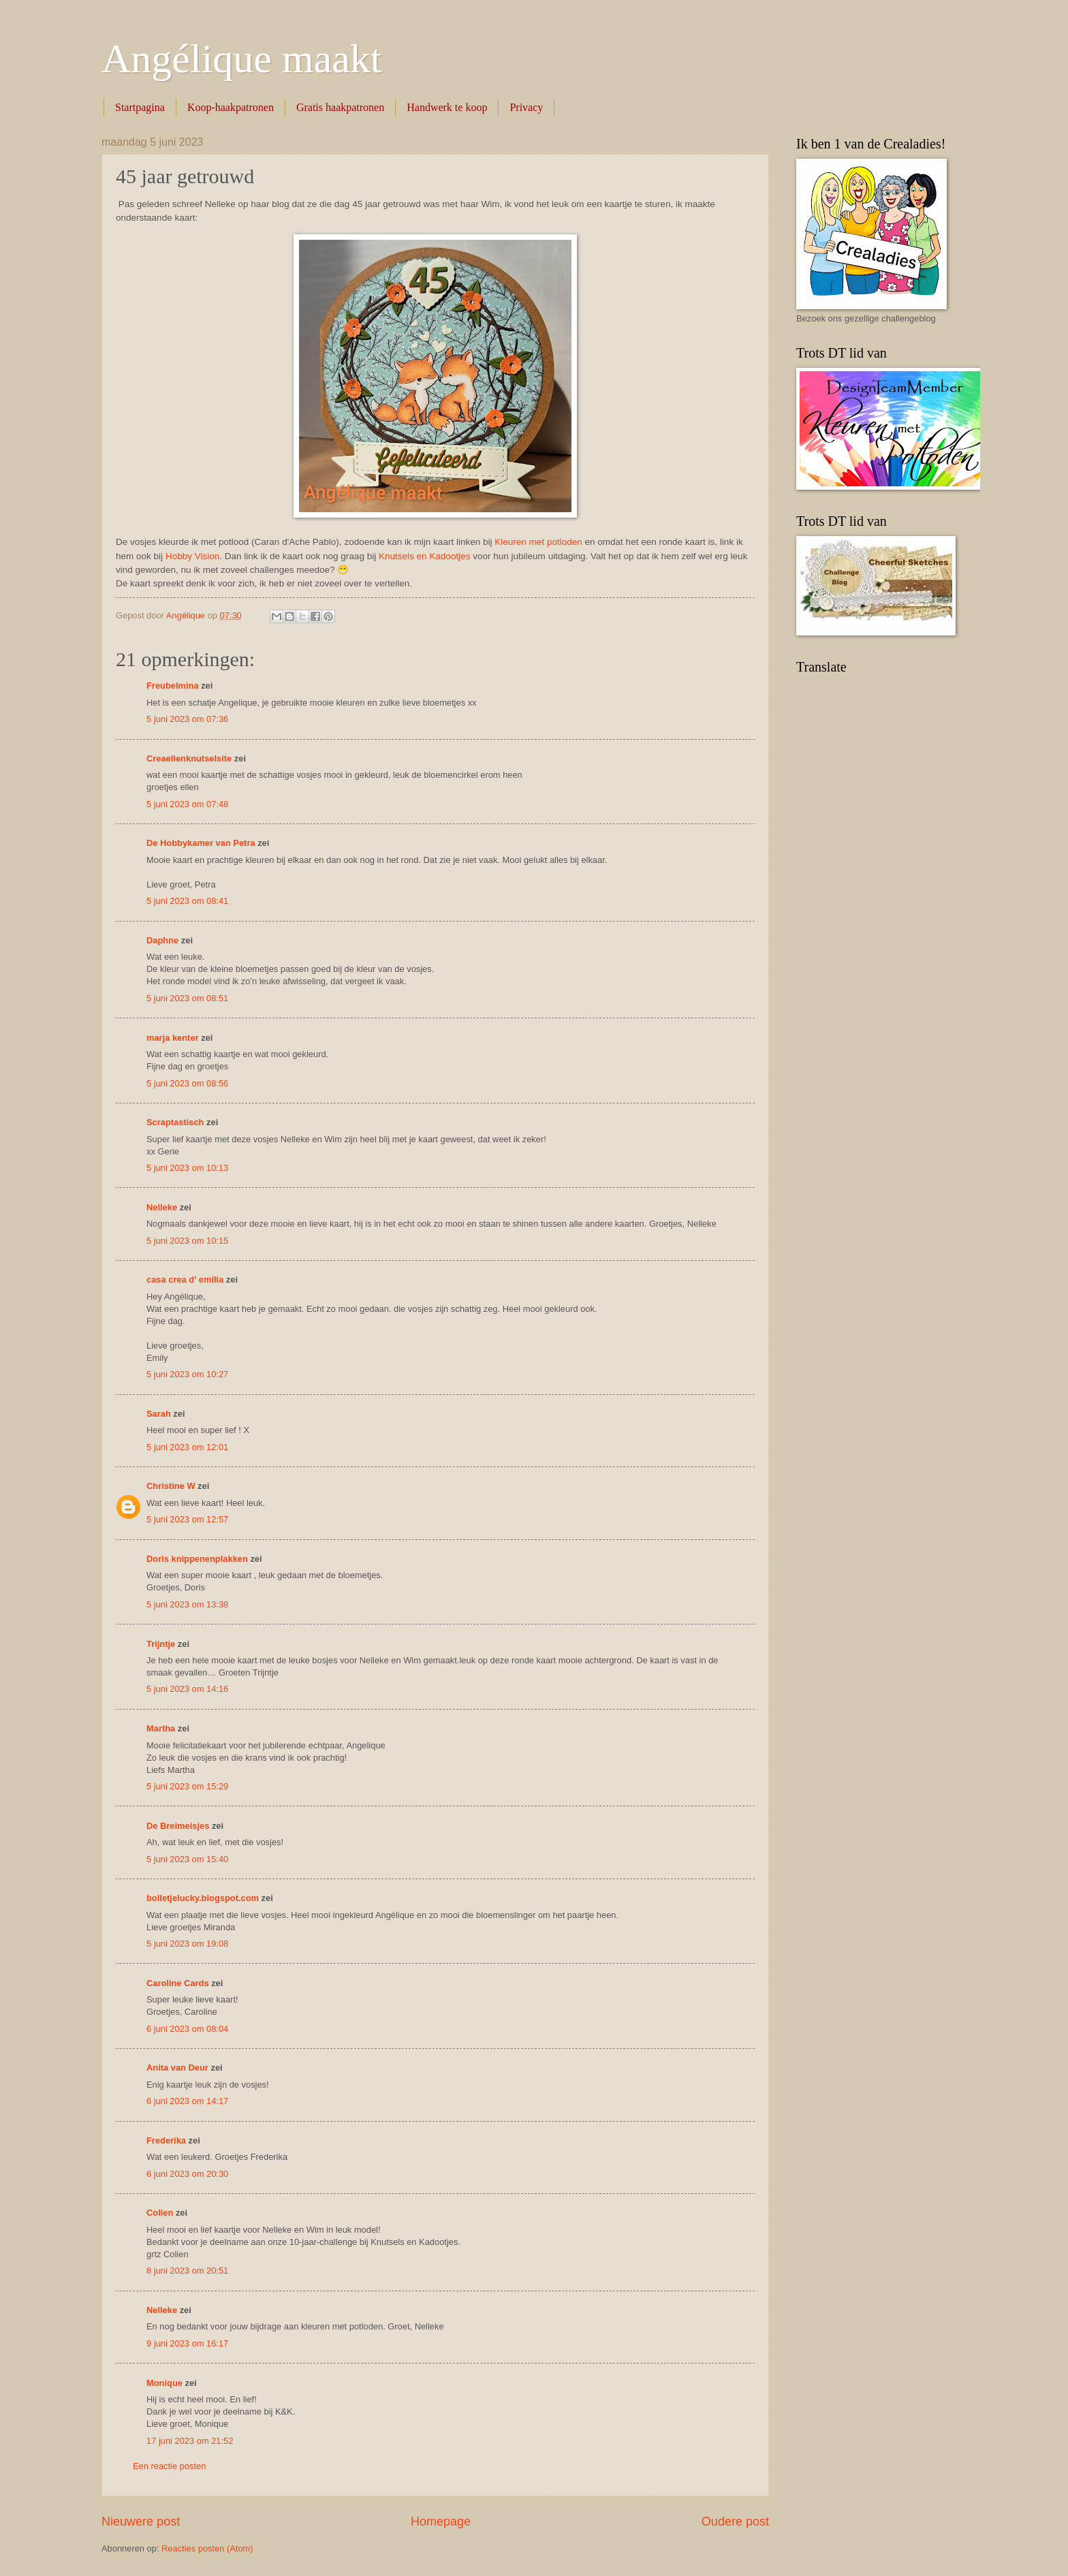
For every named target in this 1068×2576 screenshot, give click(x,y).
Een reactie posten (169, 2466)
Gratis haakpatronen (340, 107)
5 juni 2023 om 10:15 (187, 1241)
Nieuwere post (140, 2521)
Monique (164, 2383)
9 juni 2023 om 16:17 (187, 2343)
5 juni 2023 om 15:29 (187, 1786)
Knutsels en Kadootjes (425, 556)
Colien (159, 2213)
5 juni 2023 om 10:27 (187, 1374)
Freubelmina (172, 685)
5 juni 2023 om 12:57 (187, 1519)
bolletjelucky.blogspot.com (202, 1898)
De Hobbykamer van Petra (200, 843)
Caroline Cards (177, 1983)
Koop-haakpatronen (230, 107)
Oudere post (735, 2521)
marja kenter (172, 1038)
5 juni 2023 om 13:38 (187, 1604)
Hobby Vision (192, 556)
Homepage (441, 2521)
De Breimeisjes (177, 1826)
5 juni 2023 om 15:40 (187, 1859)
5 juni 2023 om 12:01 (187, 1447)
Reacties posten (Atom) (207, 2548)
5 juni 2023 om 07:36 (187, 719)
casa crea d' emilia (184, 1279)
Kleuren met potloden (538, 542)
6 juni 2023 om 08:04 (187, 2029)
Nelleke (161, 1207)
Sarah (158, 1414)
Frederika (166, 2140)
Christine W (170, 1486)
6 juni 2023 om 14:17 (187, 2101)
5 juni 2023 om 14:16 (187, 1689)
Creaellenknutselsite (189, 758)
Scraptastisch (175, 1122)
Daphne (162, 940)
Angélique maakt (241, 58)
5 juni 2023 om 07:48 (187, 804)
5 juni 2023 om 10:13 (187, 1168)
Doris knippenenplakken (197, 1559)
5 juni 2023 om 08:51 (187, 998)
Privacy (526, 107)
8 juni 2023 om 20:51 (187, 2270)
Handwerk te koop (447, 107)
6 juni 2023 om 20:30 (187, 2174)
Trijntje (160, 1644)
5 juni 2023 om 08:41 (187, 901)
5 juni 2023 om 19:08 (187, 1943)
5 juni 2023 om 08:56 (187, 1083)
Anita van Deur (177, 2067)
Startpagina (140, 107)
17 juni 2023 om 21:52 (189, 2441)
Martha (160, 1728)
